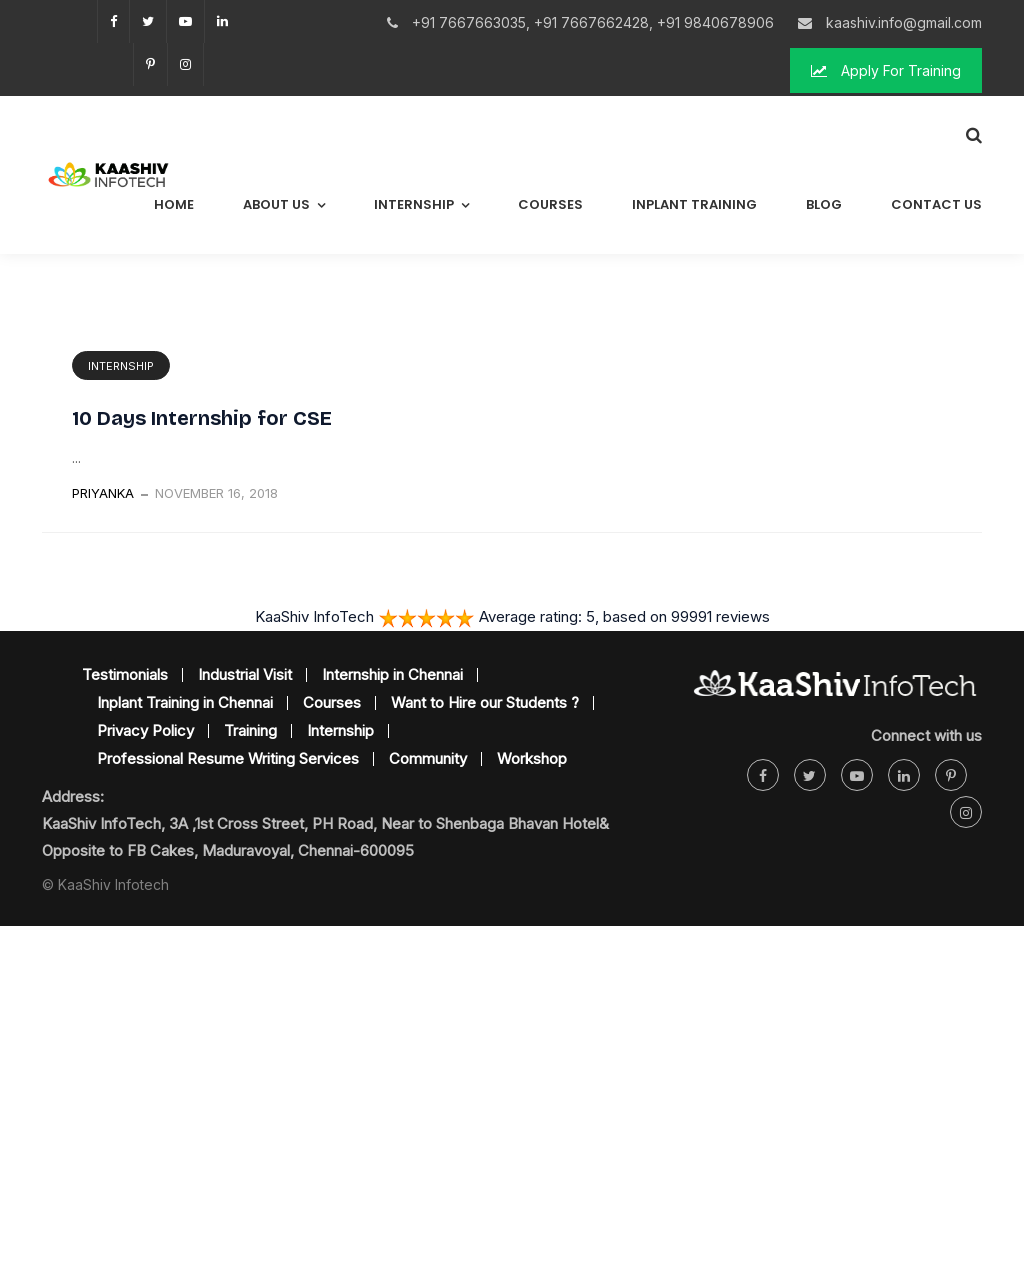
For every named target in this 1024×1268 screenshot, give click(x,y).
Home (174, 204)
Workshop (532, 758)
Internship (414, 204)
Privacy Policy (145, 730)
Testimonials (125, 674)
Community (428, 758)
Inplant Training (694, 204)
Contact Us (936, 204)
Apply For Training (886, 70)
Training (250, 730)
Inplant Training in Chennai (185, 702)
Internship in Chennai (392, 674)
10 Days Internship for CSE (202, 418)
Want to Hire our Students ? (485, 702)
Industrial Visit (245, 674)
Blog (824, 204)
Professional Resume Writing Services (228, 758)
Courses (550, 204)
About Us (276, 204)
